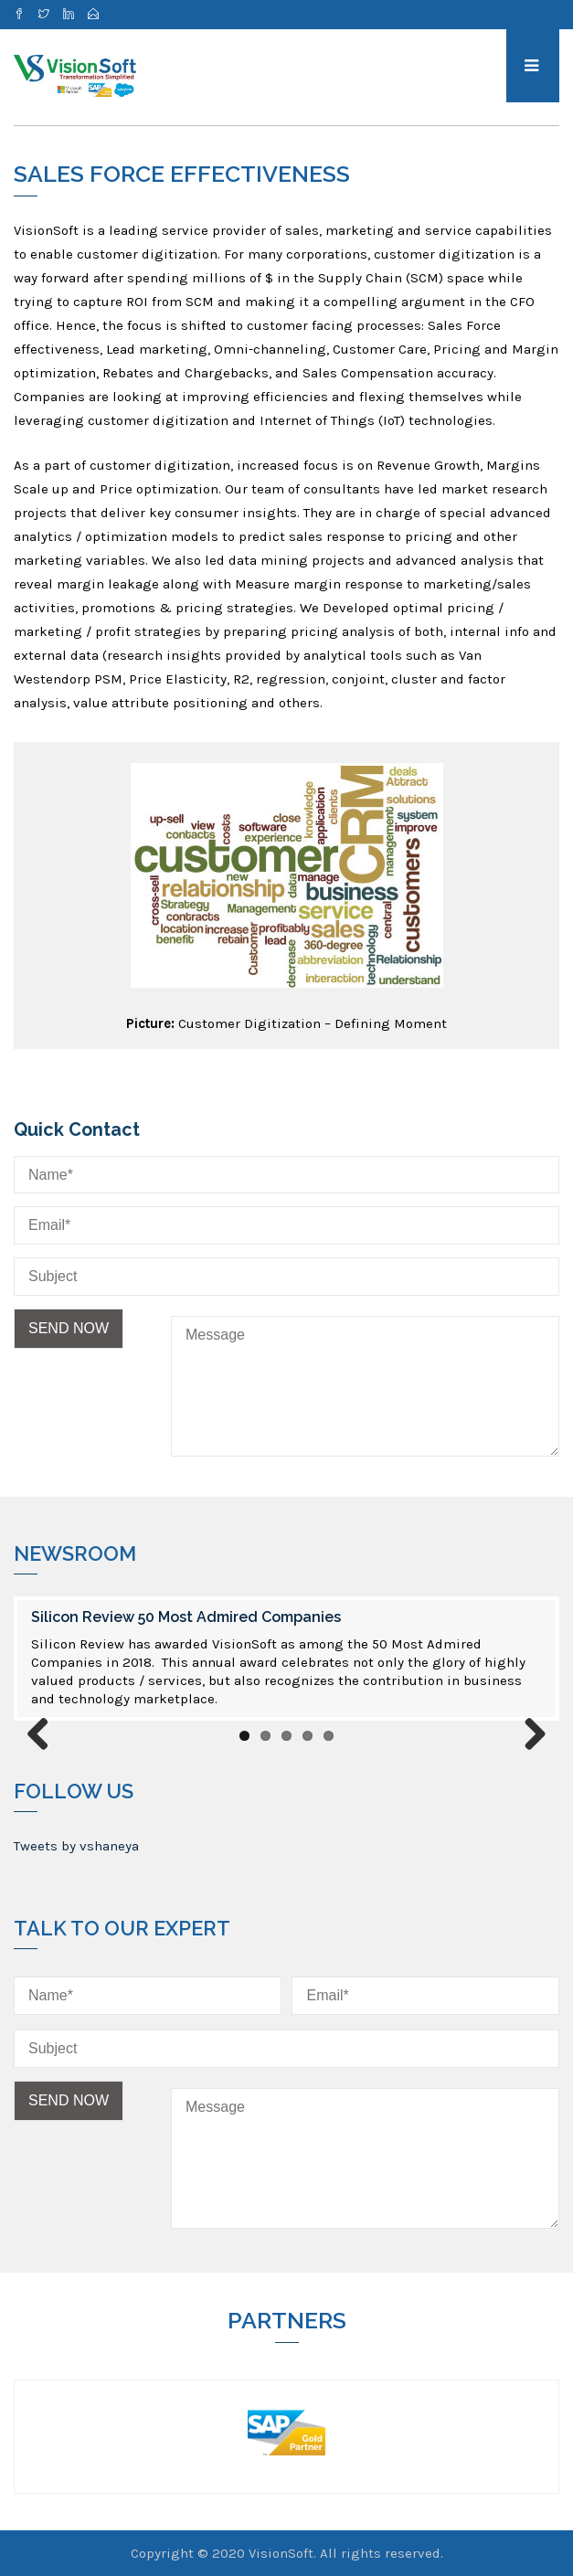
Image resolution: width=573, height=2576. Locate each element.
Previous (45, 1735)
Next (528, 1735)
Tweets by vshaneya (76, 1846)
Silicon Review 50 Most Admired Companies (186, 1617)
